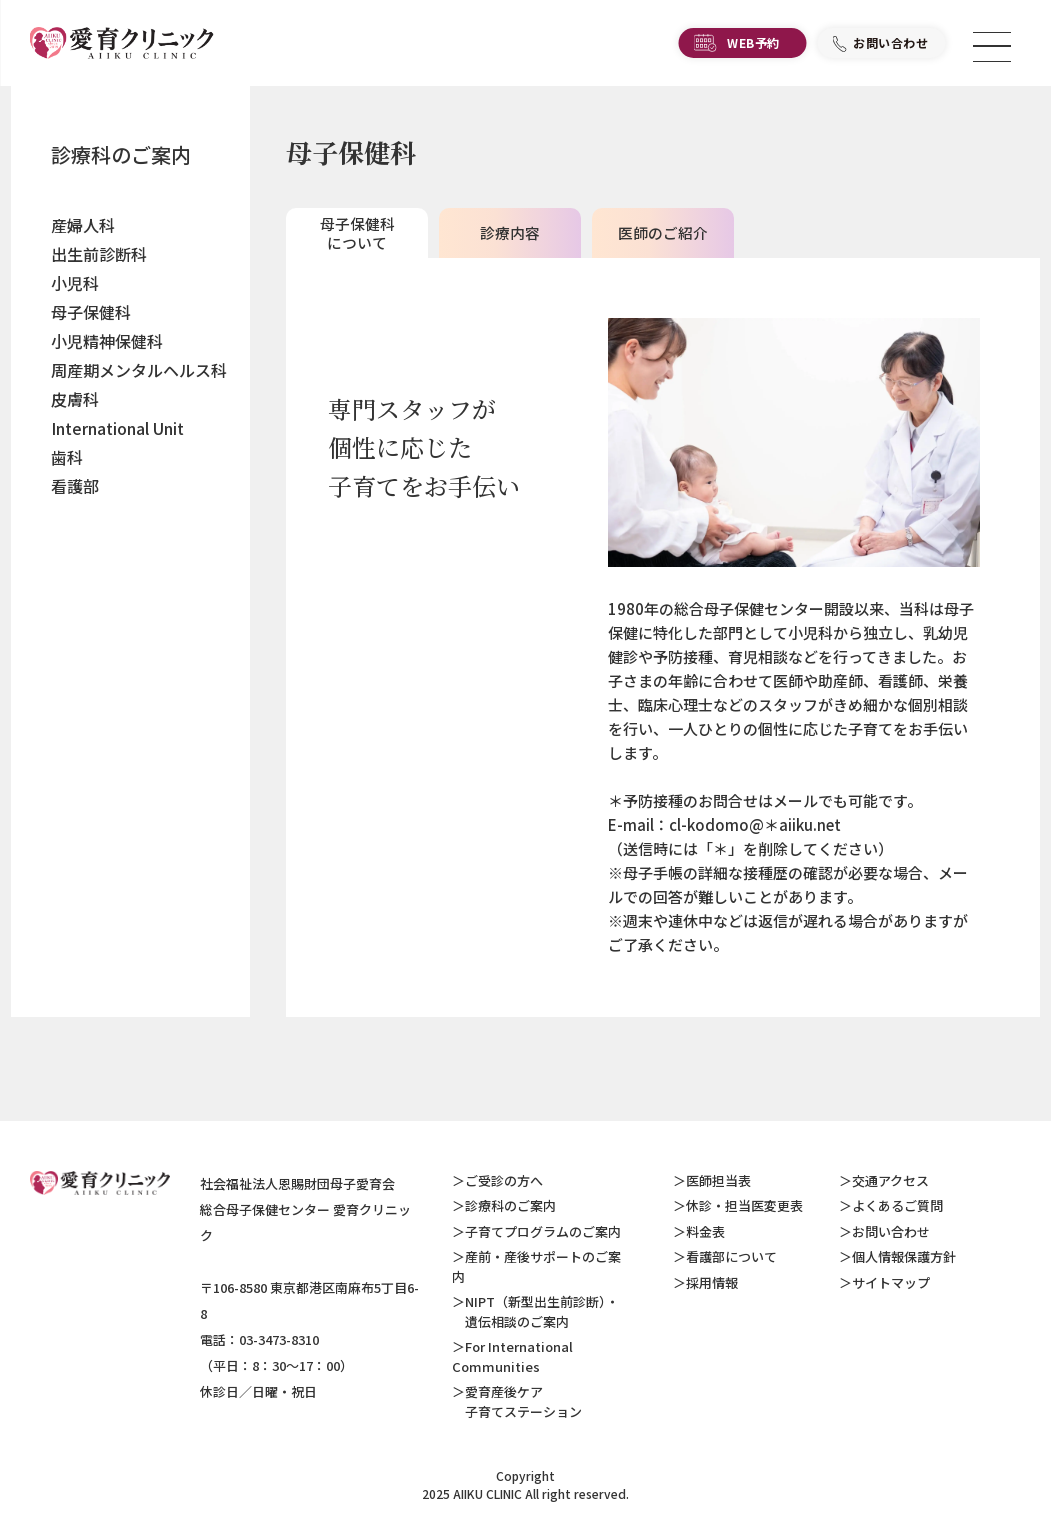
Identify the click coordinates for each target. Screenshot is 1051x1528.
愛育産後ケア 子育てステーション (517, 1401)
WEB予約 (753, 45)
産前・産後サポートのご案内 (536, 1266)
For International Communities (512, 1356)
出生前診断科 (99, 254)
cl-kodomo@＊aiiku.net (755, 824)
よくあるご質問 (897, 1205)
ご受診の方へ (504, 1180)
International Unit (117, 428)
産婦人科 (83, 225)
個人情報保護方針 (904, 1256)
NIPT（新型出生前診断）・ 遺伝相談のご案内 (535, 1311)
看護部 (75, 486)
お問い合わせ (891, 45)
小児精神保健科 (107, 341)
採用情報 (712, 1282)
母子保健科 (91, 312)
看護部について (731, 1256)
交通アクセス (890, 1180)
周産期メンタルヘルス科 (139, 370)
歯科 (67, 457)
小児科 (75, 283)
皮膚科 (75, 399)
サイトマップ (891, 1282)
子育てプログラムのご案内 (543, 1231)
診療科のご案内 (121, 154)
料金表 (705, 1231)
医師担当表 (718, 1180)
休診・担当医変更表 (744, 1205)
